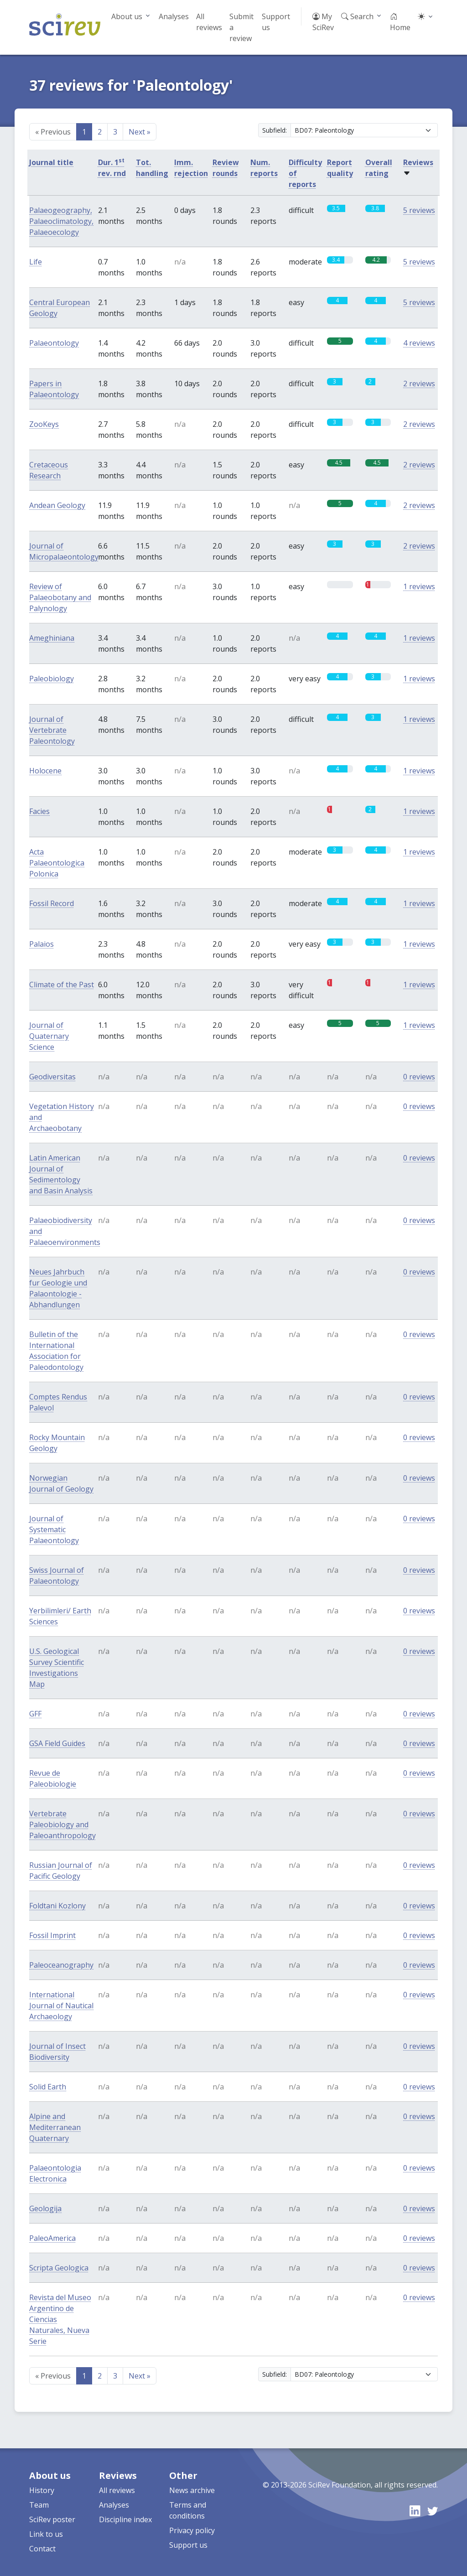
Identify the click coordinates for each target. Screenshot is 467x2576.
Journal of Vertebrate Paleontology (52, 730)
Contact (42, 2549)
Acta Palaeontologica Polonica (56, 863)
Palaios (41, 944)
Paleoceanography (61, 1965)
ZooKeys (44, 424)
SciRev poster (52, 2519)
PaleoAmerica (52, 2238)
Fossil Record (51, 903)
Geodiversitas (52, 1077)
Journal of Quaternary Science (49, 1036)
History (41, 2490)
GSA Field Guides (57, 1743)
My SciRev (323, 21)
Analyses (174, 16)
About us (126, 16)
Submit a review (241, 27)
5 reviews (419, 210)
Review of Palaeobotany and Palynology (60, 597)
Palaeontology (54, 343)
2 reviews (419, 383)
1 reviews (419, 586)
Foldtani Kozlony (57, 1906)
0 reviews (419, 1077)
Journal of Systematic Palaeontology (54, 1529)
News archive (192, 2490)
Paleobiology (51, 679)
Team (39, 2505)
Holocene (45, 771)
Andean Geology (57, 505)
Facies (39, 811)
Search (357, 16)
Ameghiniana (51, 638)
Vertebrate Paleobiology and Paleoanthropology (62, 1824)
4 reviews (419, 343)
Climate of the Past (61, 985)
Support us (276, 21)
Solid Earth (47, 2087)
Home (400, 21)
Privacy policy (192, 2530)
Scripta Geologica (58, 2268)
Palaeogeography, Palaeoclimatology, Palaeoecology (61, 221)
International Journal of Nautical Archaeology (61, 2005)
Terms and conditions (187, 2510)
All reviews (209, 21)
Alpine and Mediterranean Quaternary (55, 2127)
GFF (35, 1714)
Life (35, 262)
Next (139, 132)
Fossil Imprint (52, 1935)
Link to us (46, 2534)
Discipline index (125, 2519)
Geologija (45, 2208)
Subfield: (274, 130)
